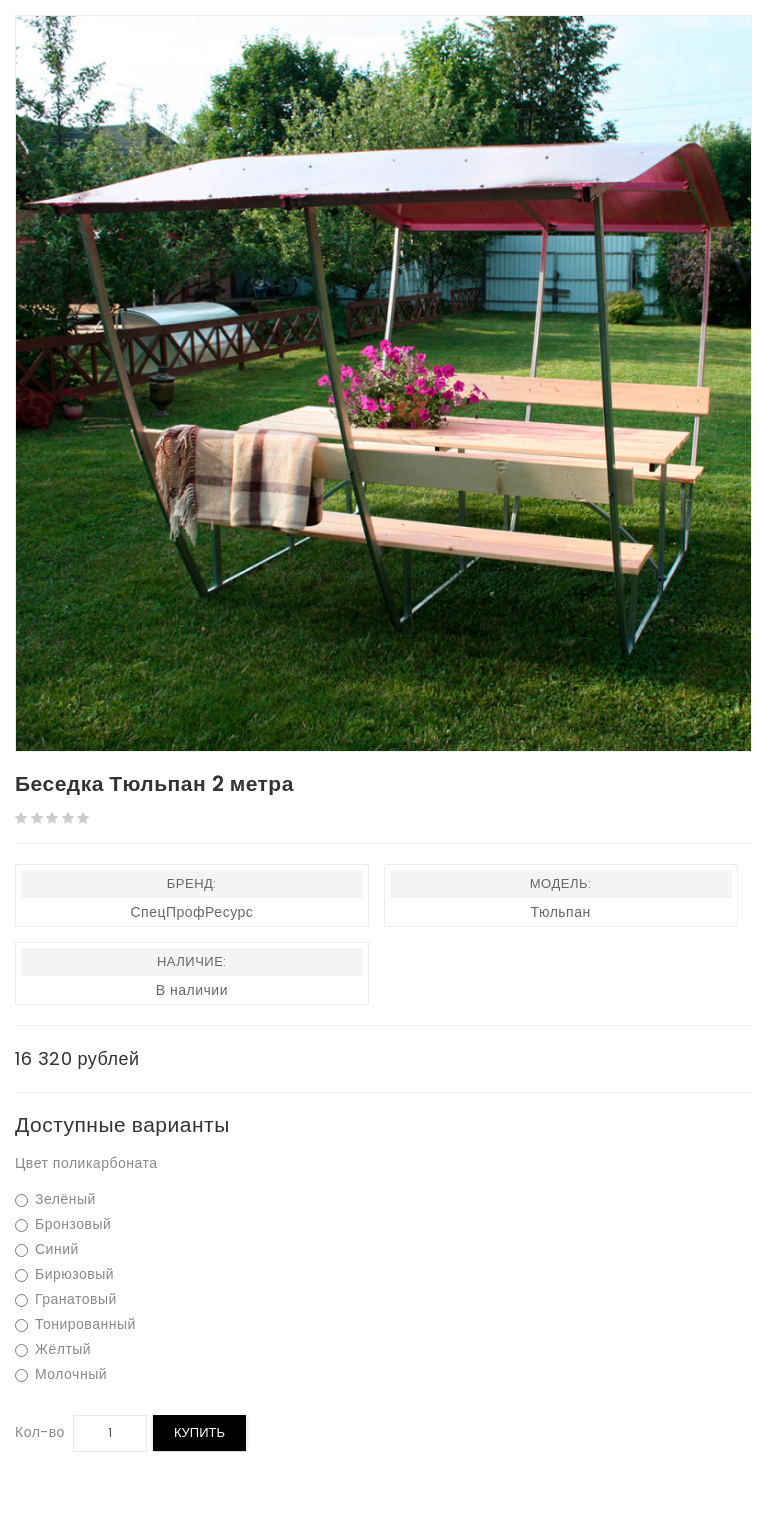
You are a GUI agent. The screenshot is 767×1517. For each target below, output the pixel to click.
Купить (199, 1432)
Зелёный (55, 1199)
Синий (47, 1249)
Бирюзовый (64, 1274)
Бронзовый (63, 1224)
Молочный (61, 1374)
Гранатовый (66, 1299)
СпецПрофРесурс (191, 912)
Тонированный (75, 1324)
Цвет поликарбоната (86, 1163)
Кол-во (40, 1432)
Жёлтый (53, 1349)
